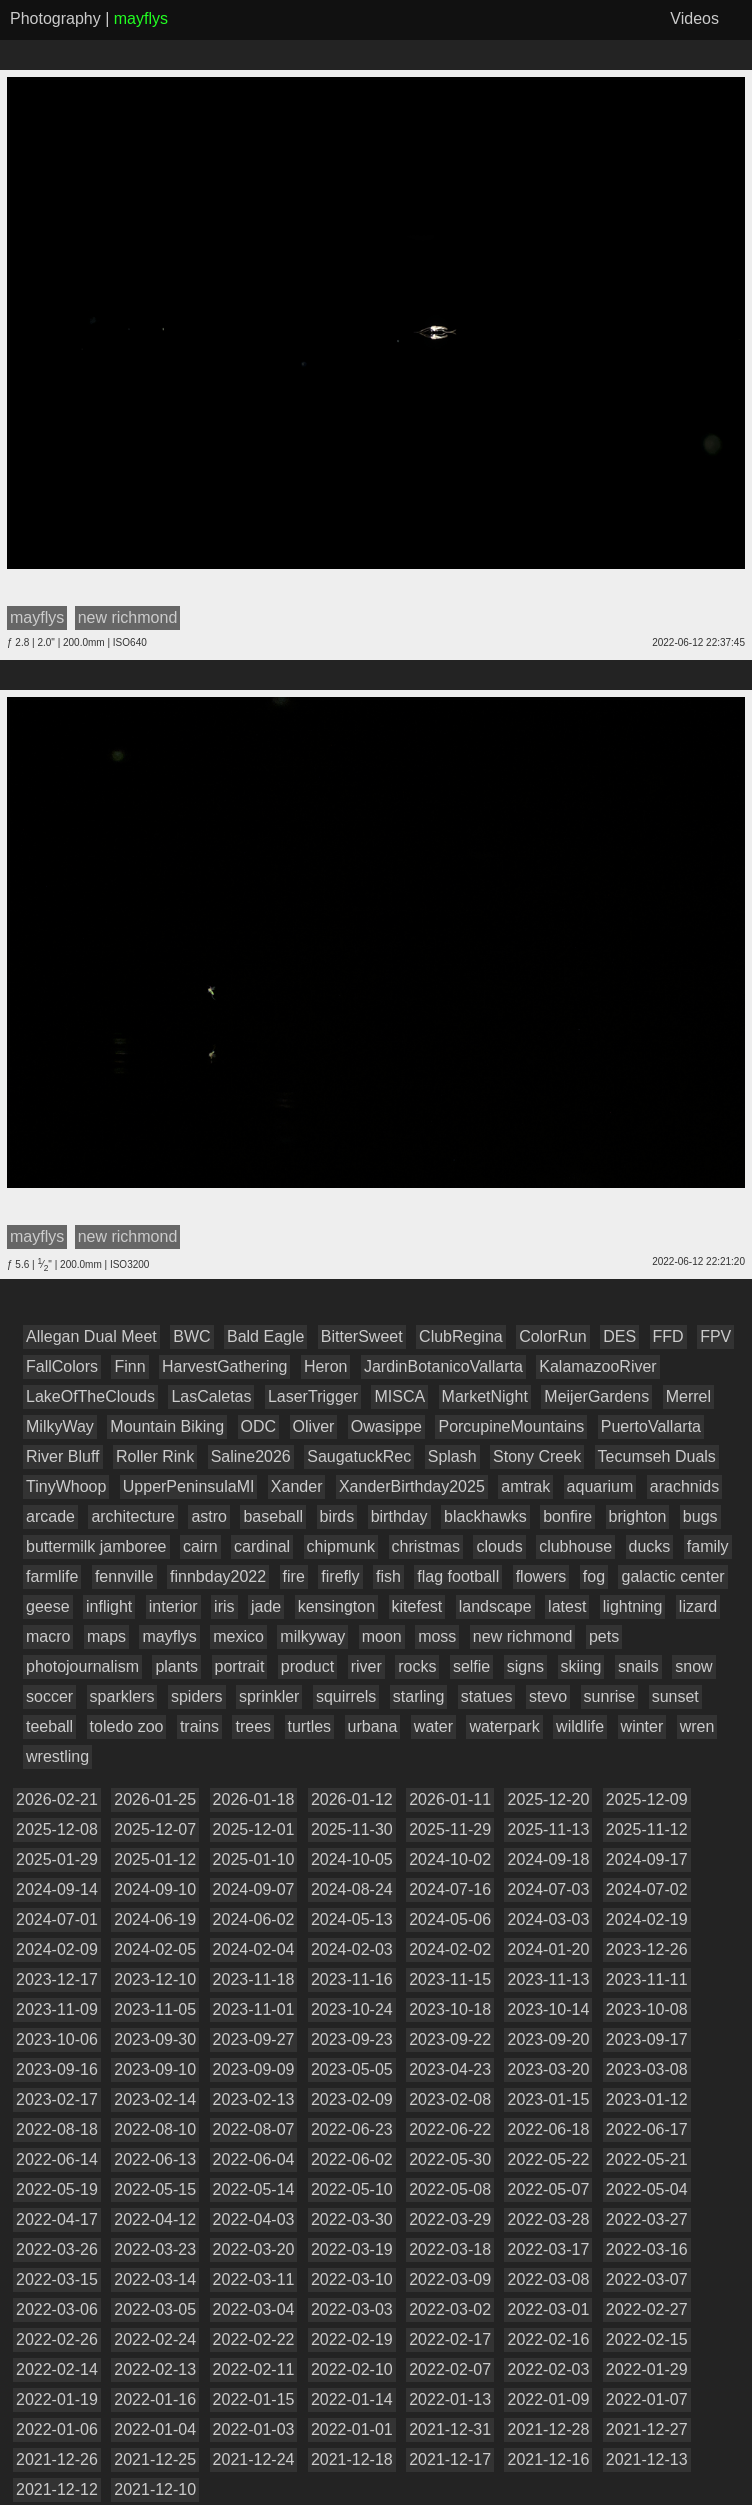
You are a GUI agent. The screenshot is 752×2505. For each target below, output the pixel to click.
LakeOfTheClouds (90, 1396)
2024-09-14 (57, 1889)
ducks (650, 1546)
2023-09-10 (155, 2069)
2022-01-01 (352, 2429)
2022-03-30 (352, 2219)
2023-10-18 (450, 2009)
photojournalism (82, 1666)
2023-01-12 (647, 2099)
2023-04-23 (450, 2069)
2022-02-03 (548, 2369)
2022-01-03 (254, 2429)
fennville (124, 1576)
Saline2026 (251, 1456)
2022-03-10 (352, 2279)
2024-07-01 (57, 1919)
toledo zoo (127, 1726)
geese (48, 1606)
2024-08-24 (352, 1889)
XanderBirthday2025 (412, 1486)
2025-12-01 (254, 1829)
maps (106, 1636)
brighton (638, 1516)
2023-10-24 (352, 2009)
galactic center (672, 1576)
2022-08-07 (254, 2129)
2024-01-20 (548, 1949)
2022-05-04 (647, 2189)
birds (337, 1516)
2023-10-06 (57, 2039)
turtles (310, 1726)
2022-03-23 (155, 2249)
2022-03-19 (352, 2249)
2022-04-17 (57, 2219)
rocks (417, 1666)
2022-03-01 (548, 2309)
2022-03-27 (647, 2219)
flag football (458, 1576)
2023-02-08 (450, 2099)
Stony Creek (537, 1456)
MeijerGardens (596, 1396)
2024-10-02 (450, 1859)
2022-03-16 (647, 2249)
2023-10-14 (548, 2009)
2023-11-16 (352, 1979)
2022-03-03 (352, 2309)
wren (697, 1726)
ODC (259, 1426)
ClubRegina (461, 1336)
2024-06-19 (155, 1919)
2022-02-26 (57, 2339)
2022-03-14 (155, 2279)
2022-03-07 (647, 2279)
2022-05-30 (450, 2159)
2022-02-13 (155, 2369)
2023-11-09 (57, 2009)
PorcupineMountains (511, 1426)
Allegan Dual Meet (91, 1336)
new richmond (523, 1636)
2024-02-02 (450, 1949)
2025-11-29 (450, 1829)
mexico (238, 1636)
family (708, 1546)
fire (294, 1576)
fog (594, 1576)
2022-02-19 (352, 2339)
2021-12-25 (155, 2459)
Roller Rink (155, 1456)
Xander (297, 1486)
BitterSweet (362, 1336)
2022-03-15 (57, 2279)
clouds (499, 1546)
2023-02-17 (57, 2099)
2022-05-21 (647, 2159)
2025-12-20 (548, 1799)
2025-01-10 (254, 1859)
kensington (336, 1606)
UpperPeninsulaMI (189, 1486)
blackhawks (485, 1516)
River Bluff (63, 1456)
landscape (495, 1606)
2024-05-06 (450, 1919)
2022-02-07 (450, 2369)
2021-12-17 (450, 2459)
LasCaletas (211, 1396)
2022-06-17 (647, 2129)
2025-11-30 (352, 1829)
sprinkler (269, 1696)
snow (693, 1666)
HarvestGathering (224, 1366)
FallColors (62, 1366)
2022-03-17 (548, 2249)
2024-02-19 (647, 1919)
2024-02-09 (57, 1949)
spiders (197, 1696)
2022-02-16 (548, 2339)
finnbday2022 (218, 1576)
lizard (698, 1606)
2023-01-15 (548, 2099)
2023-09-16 (57, 2069)
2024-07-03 (548, 1889)
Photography (55, 18)
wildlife (580, 1726)
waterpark (504, 1726)
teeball (49, 1726)
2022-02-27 (647, 2309)
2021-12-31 (450, 2429)
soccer (49, 1696)
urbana (373, 1726)
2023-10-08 (647, 2009)
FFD (668, 1336)
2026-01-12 (352, 1799)
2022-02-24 (155, 2339)
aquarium (600, 1486)
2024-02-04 (254, 1949)
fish (388, 1576)
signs (525, 1666)
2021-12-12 (57, 2489)
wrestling (57, 1756)
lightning (633, 1606)
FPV (715, 1336)
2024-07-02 (647, 1889)
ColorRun (553, 1336)
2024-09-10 (155, 1889)
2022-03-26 (57, 2249)
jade (266, 1606)
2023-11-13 (548, 1979)
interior (173, 1606)
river (366, 1666)
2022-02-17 (450, 2339)
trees (253, 1726)
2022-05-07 (548, 2189)
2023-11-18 (254, 1979)
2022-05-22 (548, 2159)
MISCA (399, 1396)
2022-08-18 (57, 2129)
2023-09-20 (548, 2039)
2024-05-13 (352, 1919)
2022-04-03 (254, 2219)
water (433, 1726)
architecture (133, 1516)
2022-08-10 (155, 2129)
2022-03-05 (155, 2309)
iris (224, 1606)
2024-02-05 (155, 1949)
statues (487, 1696)
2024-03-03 (548, 1919)
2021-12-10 (155, 2489)
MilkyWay (60, 1426)
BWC (191, 1336)
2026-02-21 (57, 1799)
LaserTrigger (313, 1396)
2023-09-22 (450, 2039)
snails (638, 1666)
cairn (200, 1546)
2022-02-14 (57, 2369)
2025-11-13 (548, 1829)
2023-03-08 (647, 2069)
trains (199, 1726)
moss (437, 1636)
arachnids (684, 1486)
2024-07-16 (450, 1889)
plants (176, 1666)
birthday (399, 1516)
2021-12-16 (548, 2459)
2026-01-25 (155, 1799)
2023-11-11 (647, 1979)
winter (642, 1726)
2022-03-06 (57, 2309)
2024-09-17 (647, 1859)
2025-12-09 (647, 1799)
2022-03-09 (450, 2279)
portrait (240, 1666)
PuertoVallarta (651, 1426)
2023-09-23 (352, 2039)
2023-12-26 (647, 1949)
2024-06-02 (254, 1919)
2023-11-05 (155, 2009)
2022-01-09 (548, 2399)
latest (567, 1606)
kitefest (417, 1606)
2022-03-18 (450, 2249)
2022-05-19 (57, 2189)
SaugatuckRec (359, 1456)
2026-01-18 (254, 1799)
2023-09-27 (254, 2039)
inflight (109, 1606)
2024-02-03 (352, 1949)
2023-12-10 (155, 1979)
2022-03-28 (548, 2219)
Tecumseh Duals (657, 1456)
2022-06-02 (352, 2159)
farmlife (52, 1576)
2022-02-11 (254, 2369)
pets (604, 1636)
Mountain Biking (167, 1426)
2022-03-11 (254, 2279)
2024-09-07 (254, 1889)
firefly (340, 1576)
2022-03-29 (450, 2219)
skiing (581, 1666)
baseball (273, 1516)
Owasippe (386, 1426)
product (307, 1666)
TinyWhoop (66, 1486)
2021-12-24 (254, 2459)
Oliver (314, 1426)
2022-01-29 (647, 2369)
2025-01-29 (57, 1859)
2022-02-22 (254, 2339)
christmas (426, 1546)
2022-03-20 (254, 2249)
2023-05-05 (352, 2069)
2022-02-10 (352, 2369)
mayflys (169, 1636)
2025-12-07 (155, 1829)
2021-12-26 (57, 2459)
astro (209, 1516)
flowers (541, 1576)
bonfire (567, 1516)
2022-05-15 (155, 2189)
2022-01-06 (57, 2429)
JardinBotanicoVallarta (443, 1366)
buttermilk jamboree (96, 1546)
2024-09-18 (548, 1859)
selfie (471, 1666)
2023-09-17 (647, 2039)
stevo (548, 1696)
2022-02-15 (647, 2339)
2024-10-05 (352, 1859)
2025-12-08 (57, 1829)
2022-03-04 (254, 2309)
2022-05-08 (450, 2189)
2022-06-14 (57, 2159)
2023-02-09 (352, 2099)
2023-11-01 (254, 2009)
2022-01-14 (352, 2399)
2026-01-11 (450, 1799)
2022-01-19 (57, 2399)
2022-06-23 (352, 2129)
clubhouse (575, 1546)
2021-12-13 (647, 2459)
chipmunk (341, 1546)
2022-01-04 (155, 2429)
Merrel (688, 1396)
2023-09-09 (254, 2069)
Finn (129, 1366)
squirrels (346, 1696)
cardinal (262, 1546)
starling (419, 1696)
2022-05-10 (352, 2189)
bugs (700, 1516)
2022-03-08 (548, 2279)
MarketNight (485, 1396)
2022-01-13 (450, 2399)
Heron (326, 1366)
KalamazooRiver (597, 1366)
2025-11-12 (647, 1829)
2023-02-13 (254, 2099)
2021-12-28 (548, 2429)
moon (382, 1636)
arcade (50, 1516)
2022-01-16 (155, 2399)
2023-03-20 (548, 2069)
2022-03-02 (450, 2309)
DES (619, 1336)
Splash (452, 1456)
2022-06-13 (155, 2159)
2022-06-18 (548, 2129)
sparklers (122, 1696)
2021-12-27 (647, 2429)
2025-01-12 (155, 1859)
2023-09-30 (155, 2039)
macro (48, 1636)
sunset (675, 1696)
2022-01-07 (647, 2399)
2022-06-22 (450, 2129)
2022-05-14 (254, 2189)
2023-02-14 (155, 2099)
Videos (694, 18)
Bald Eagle (265, 1336)
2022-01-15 (254, 2399)
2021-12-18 (352, 2459)
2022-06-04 (254, 2159)
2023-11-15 (450, 1979)
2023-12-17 (57, 1979)
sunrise (610, 1696)
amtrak (525, 1486)
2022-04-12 (155, 2219)
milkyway (312, 1636)
